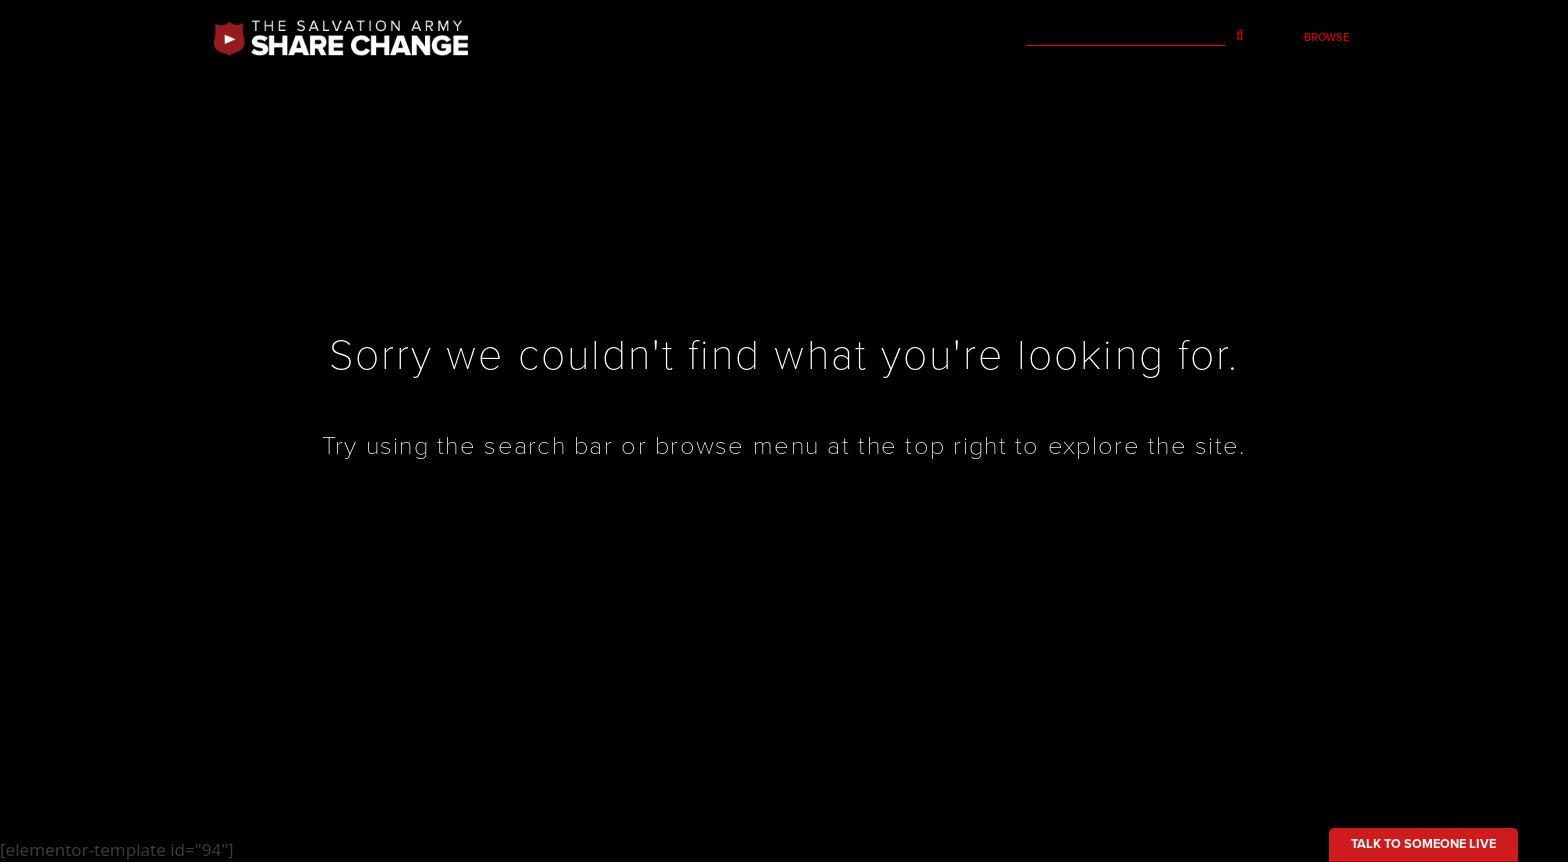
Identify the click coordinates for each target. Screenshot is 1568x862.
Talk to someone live (1423, 844)
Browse (1326, 37)
